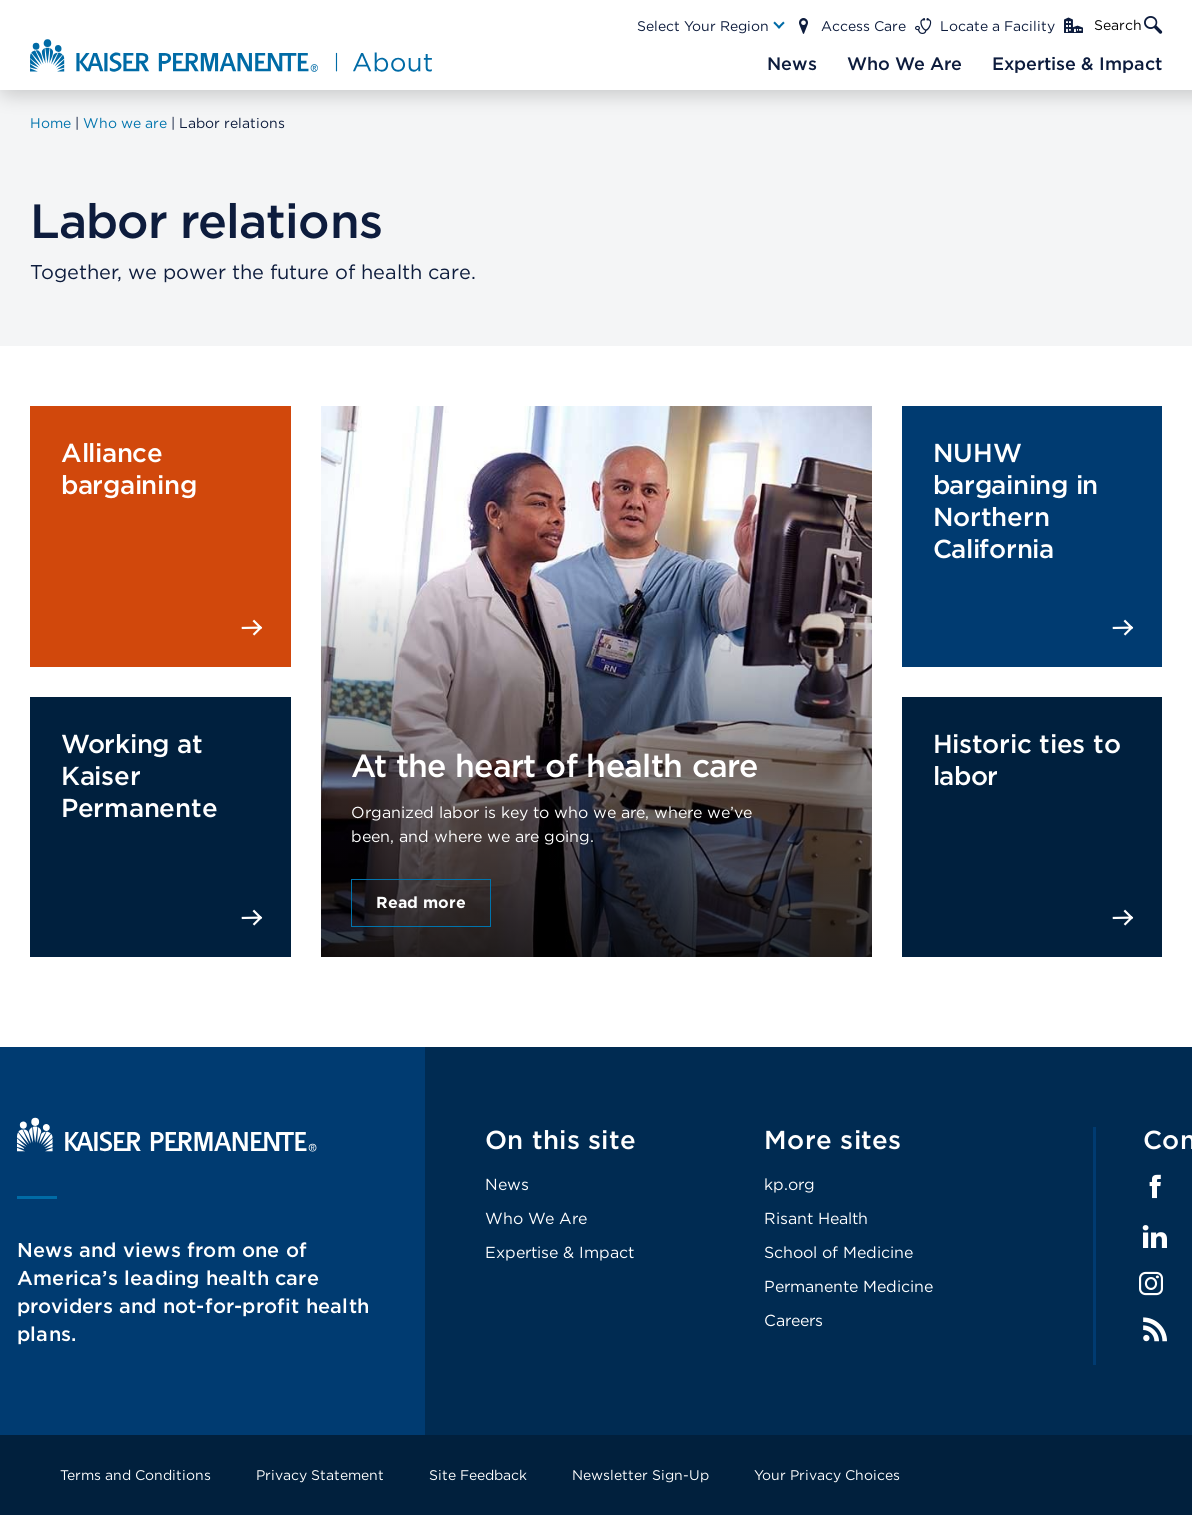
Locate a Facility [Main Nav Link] (997, 26)
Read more (421, 902)
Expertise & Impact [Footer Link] (559, 1252)
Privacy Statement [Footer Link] (320, 1475)
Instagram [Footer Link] (1151, 1284)
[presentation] (596, 632)
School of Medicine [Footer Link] (838, 1252)
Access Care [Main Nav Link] (863, 26)
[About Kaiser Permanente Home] (233, 55)
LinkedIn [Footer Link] (1155, 1237)
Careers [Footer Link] (793, 1320)
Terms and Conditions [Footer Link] (135, 1475)
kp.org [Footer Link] (789, 1184)
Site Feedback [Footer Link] (478, 1475)
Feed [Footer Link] (1155, 1330)
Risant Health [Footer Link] (816, 1218)
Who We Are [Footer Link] (536, 1218)
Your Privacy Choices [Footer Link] (827, 1475)
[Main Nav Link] (712, 26)
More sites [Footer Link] (833, 1139)
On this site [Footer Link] (560, 1139)
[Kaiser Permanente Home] (167, 1146)
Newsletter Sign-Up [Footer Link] (640, 1475)
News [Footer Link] (507, 1184)
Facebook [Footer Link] (1155, 1187)
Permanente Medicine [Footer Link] (848, 1286)
